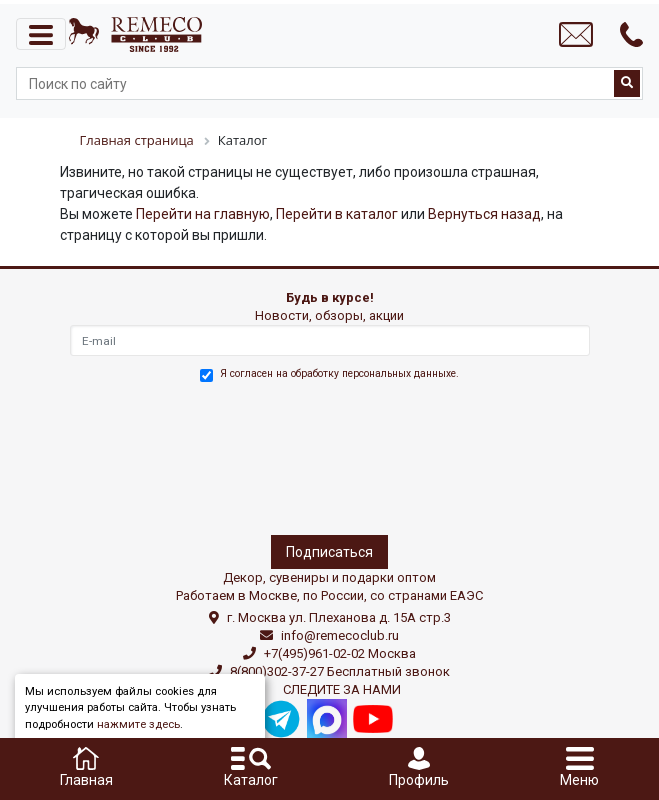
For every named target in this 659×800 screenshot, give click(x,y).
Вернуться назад (484, 214)
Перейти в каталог (337, 214)
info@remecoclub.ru (340, 635)
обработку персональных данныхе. (375, 373)
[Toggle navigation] (41, 34)
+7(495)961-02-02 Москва (340, 653)
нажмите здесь (138, 724)
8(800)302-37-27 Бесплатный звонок (340, 671)
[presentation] (157, 455)
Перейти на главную (203, 214)
